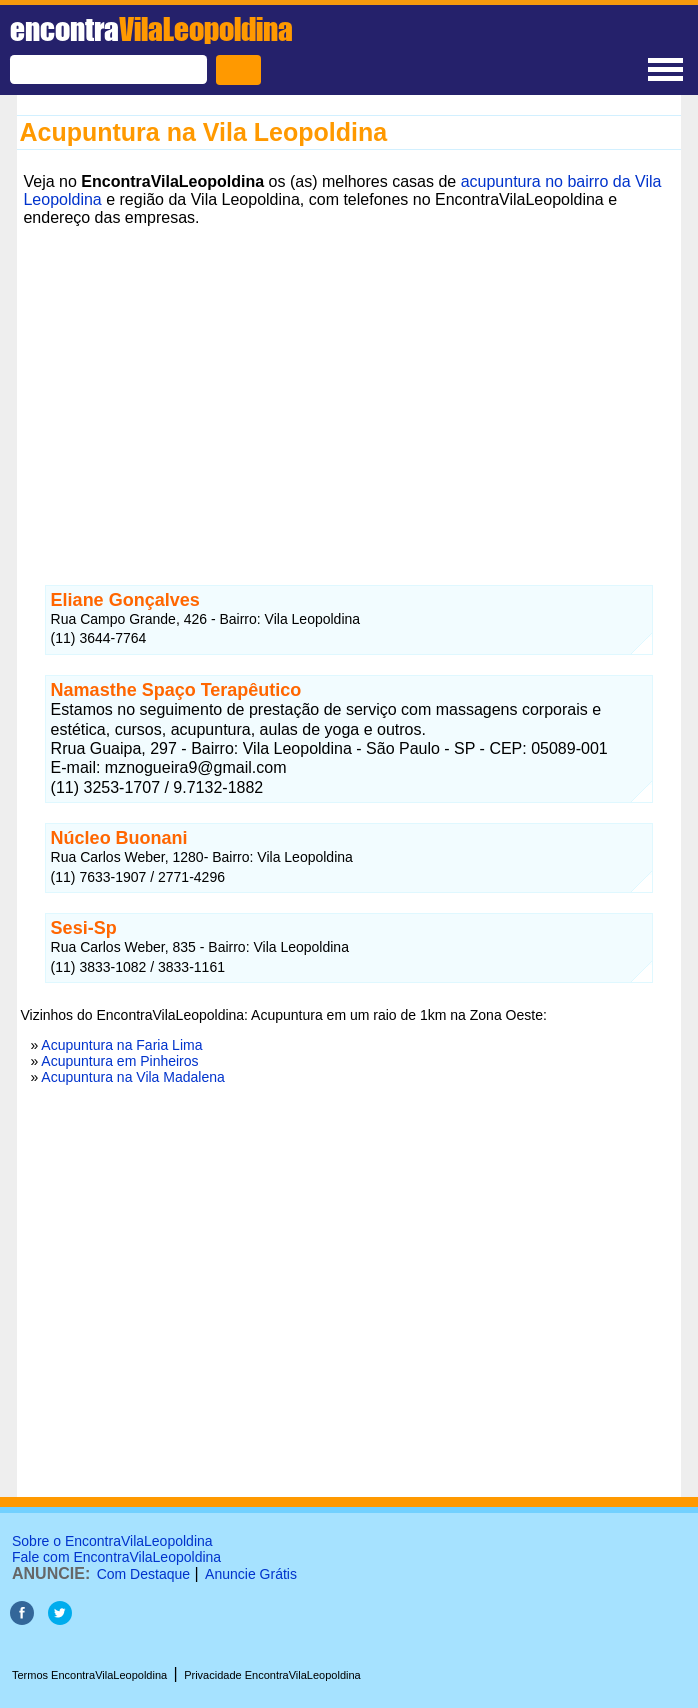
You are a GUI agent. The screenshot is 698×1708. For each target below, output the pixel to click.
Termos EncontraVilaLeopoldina (89, 1675)
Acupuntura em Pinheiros (119, 1061)
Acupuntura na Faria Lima (121, 1045)
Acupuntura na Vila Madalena (132, 1077)
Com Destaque (143, 1574)
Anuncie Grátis (251, 1574)
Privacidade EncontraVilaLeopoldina (272, 1675)
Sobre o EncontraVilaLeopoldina (112, 1541)
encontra (151, 29)
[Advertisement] (348, 373)
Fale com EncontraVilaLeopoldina (116, 1557)
